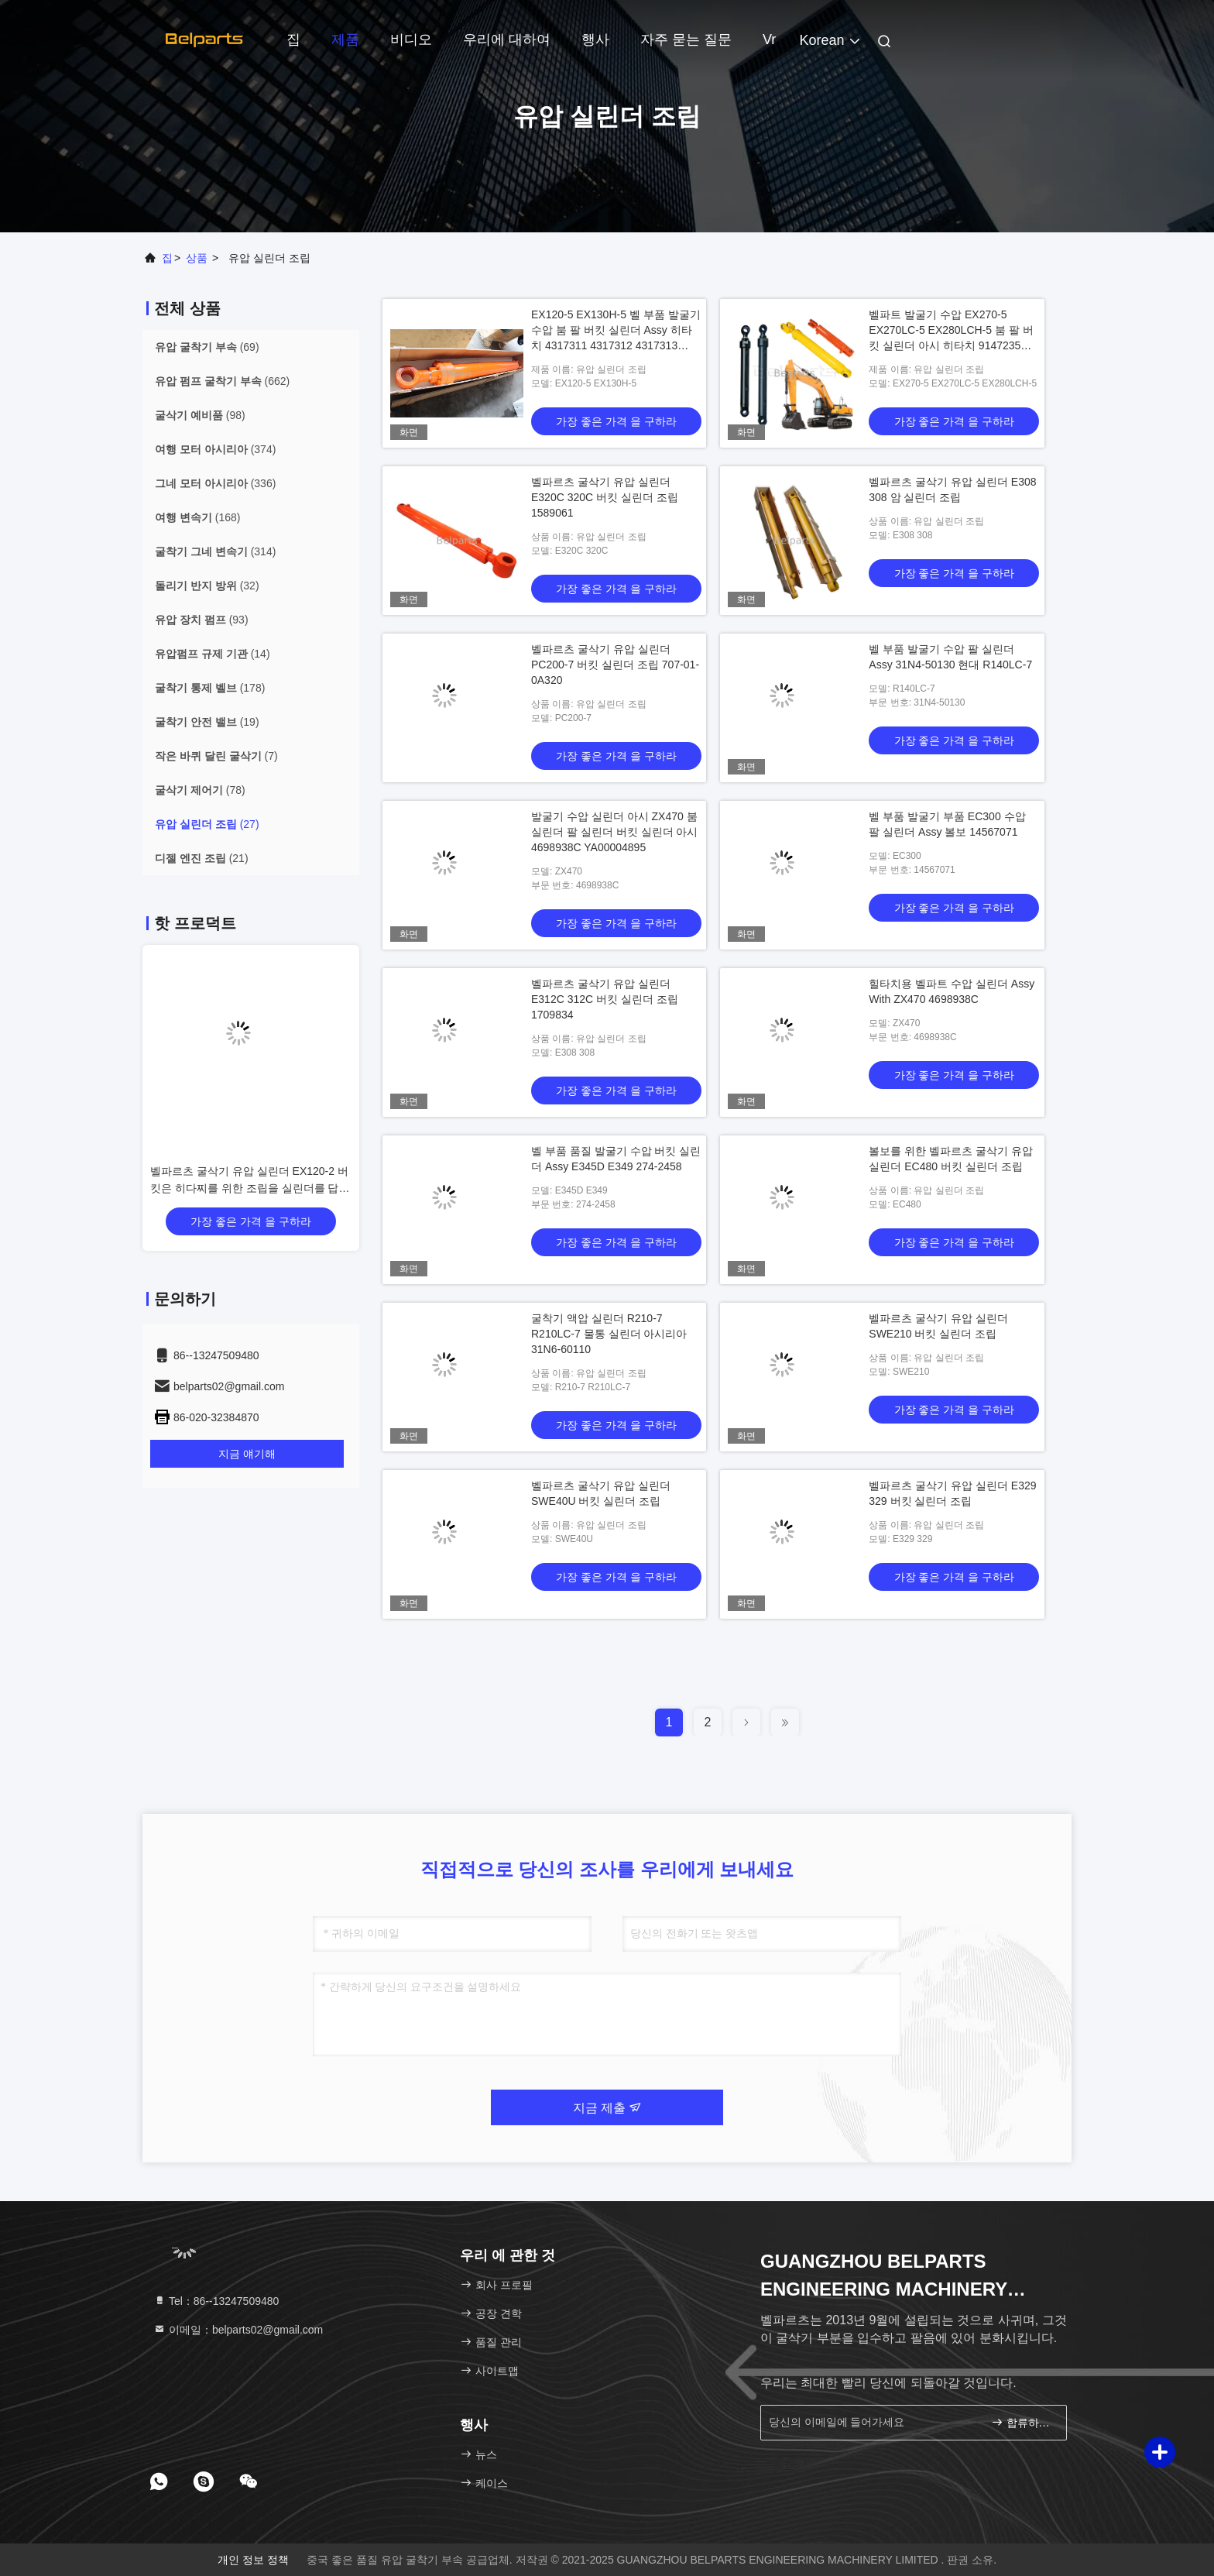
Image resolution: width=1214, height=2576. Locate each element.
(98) (200, 415)
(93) (202, 619)
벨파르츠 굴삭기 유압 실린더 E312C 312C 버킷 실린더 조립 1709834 (604, 999)
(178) (210, 688)
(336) (215, 483)
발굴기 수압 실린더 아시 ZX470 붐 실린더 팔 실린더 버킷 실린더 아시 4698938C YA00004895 (614, 832)
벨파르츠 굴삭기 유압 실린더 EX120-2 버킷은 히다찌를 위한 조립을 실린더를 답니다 (249, 1188)
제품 (345, 39)
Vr (769, 39)
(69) (207, 347)
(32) (207, 585)
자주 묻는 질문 (686, 39)
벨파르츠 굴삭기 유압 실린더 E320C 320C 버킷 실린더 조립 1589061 (604, 497)
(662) (222, 381)
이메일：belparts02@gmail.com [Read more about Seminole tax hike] (238, 2330)
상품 (196, 258)
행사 (595, 39)
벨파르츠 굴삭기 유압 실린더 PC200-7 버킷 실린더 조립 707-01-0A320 (615, 664)
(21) (202, 858)
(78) (200, 790)
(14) (212, 653)
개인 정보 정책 (253, 2560)
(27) (207, 824)
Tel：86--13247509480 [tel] (216, 2301)
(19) (207, 722)
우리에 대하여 (506, 39)
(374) (215, 449)
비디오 (411, 39)
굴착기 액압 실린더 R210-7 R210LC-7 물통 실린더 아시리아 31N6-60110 (609, 1333)
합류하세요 (1022, 2422)
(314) (215, 551)
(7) (216, 756)
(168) (197, 517)
